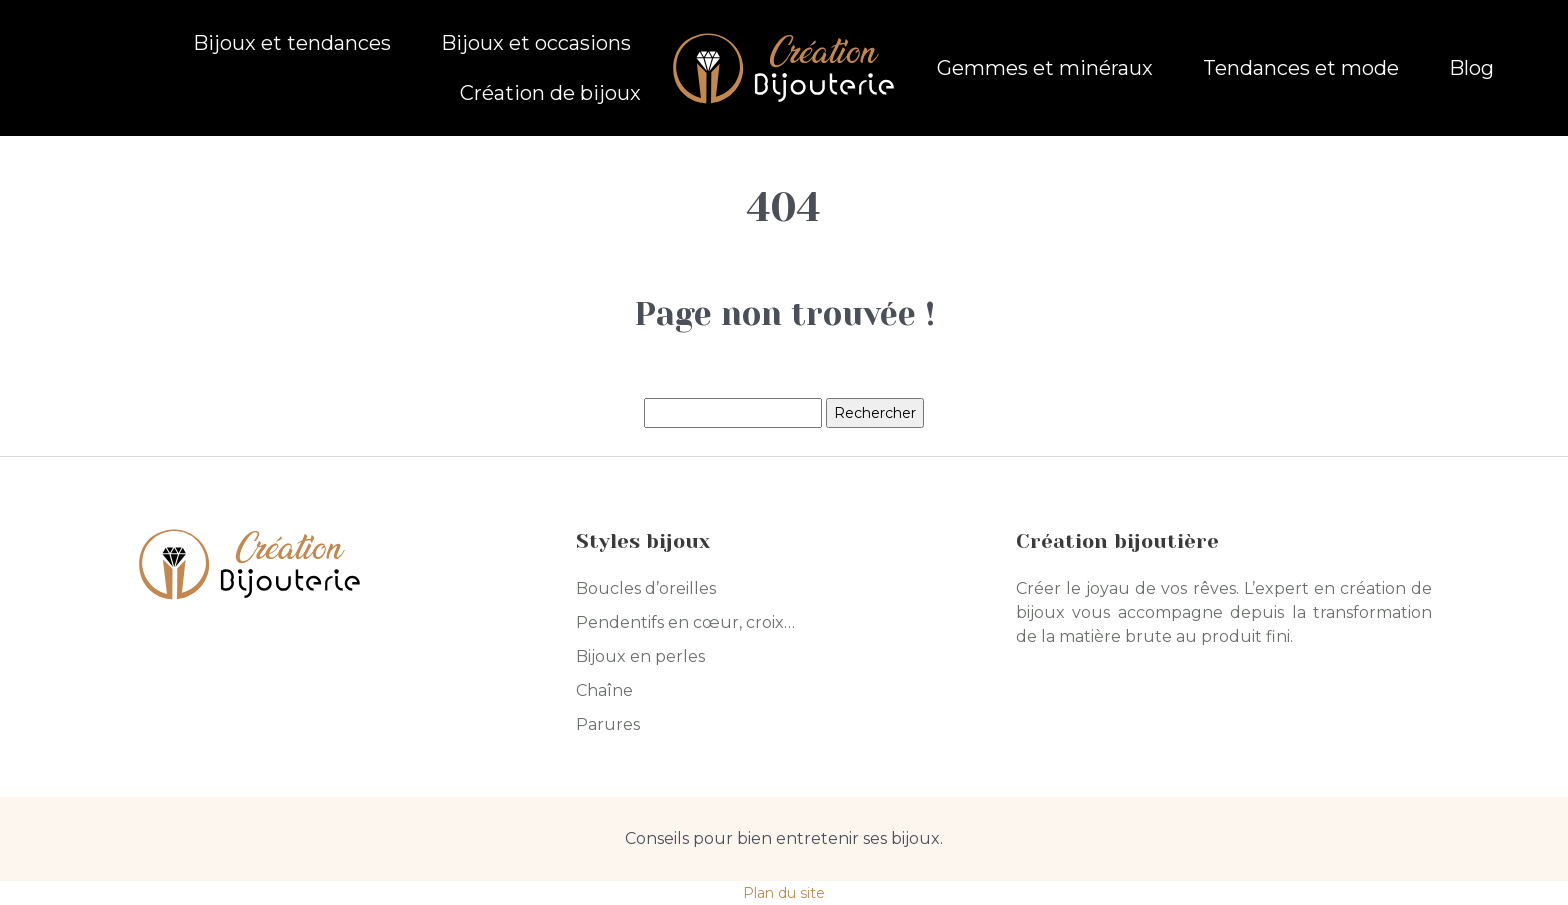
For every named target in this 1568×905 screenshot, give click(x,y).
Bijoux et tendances (292, 43)
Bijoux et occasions (536, 43)
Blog (1471, 68)
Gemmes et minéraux (1045, 68)
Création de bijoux (550, 93)
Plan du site (784, 893)
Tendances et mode (1301, 68)
